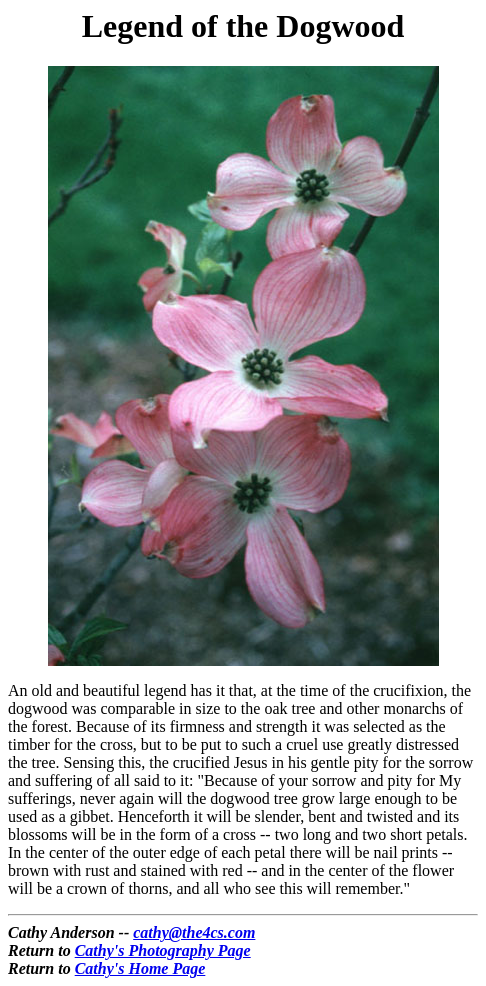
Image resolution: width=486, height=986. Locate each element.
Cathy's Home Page (140, 968)
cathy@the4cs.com (194, 932)
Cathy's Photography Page (163, 950)
